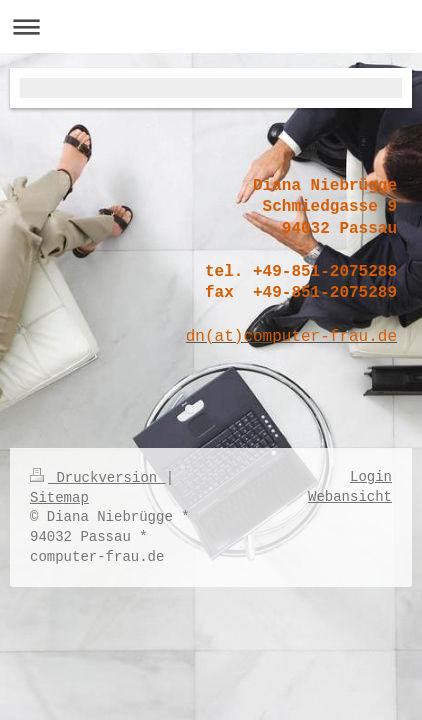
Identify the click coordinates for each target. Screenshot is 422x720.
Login (371, 477)
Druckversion (98, 478)
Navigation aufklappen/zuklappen (211, 26)
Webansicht (350, 497)
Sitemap (59, 498)
